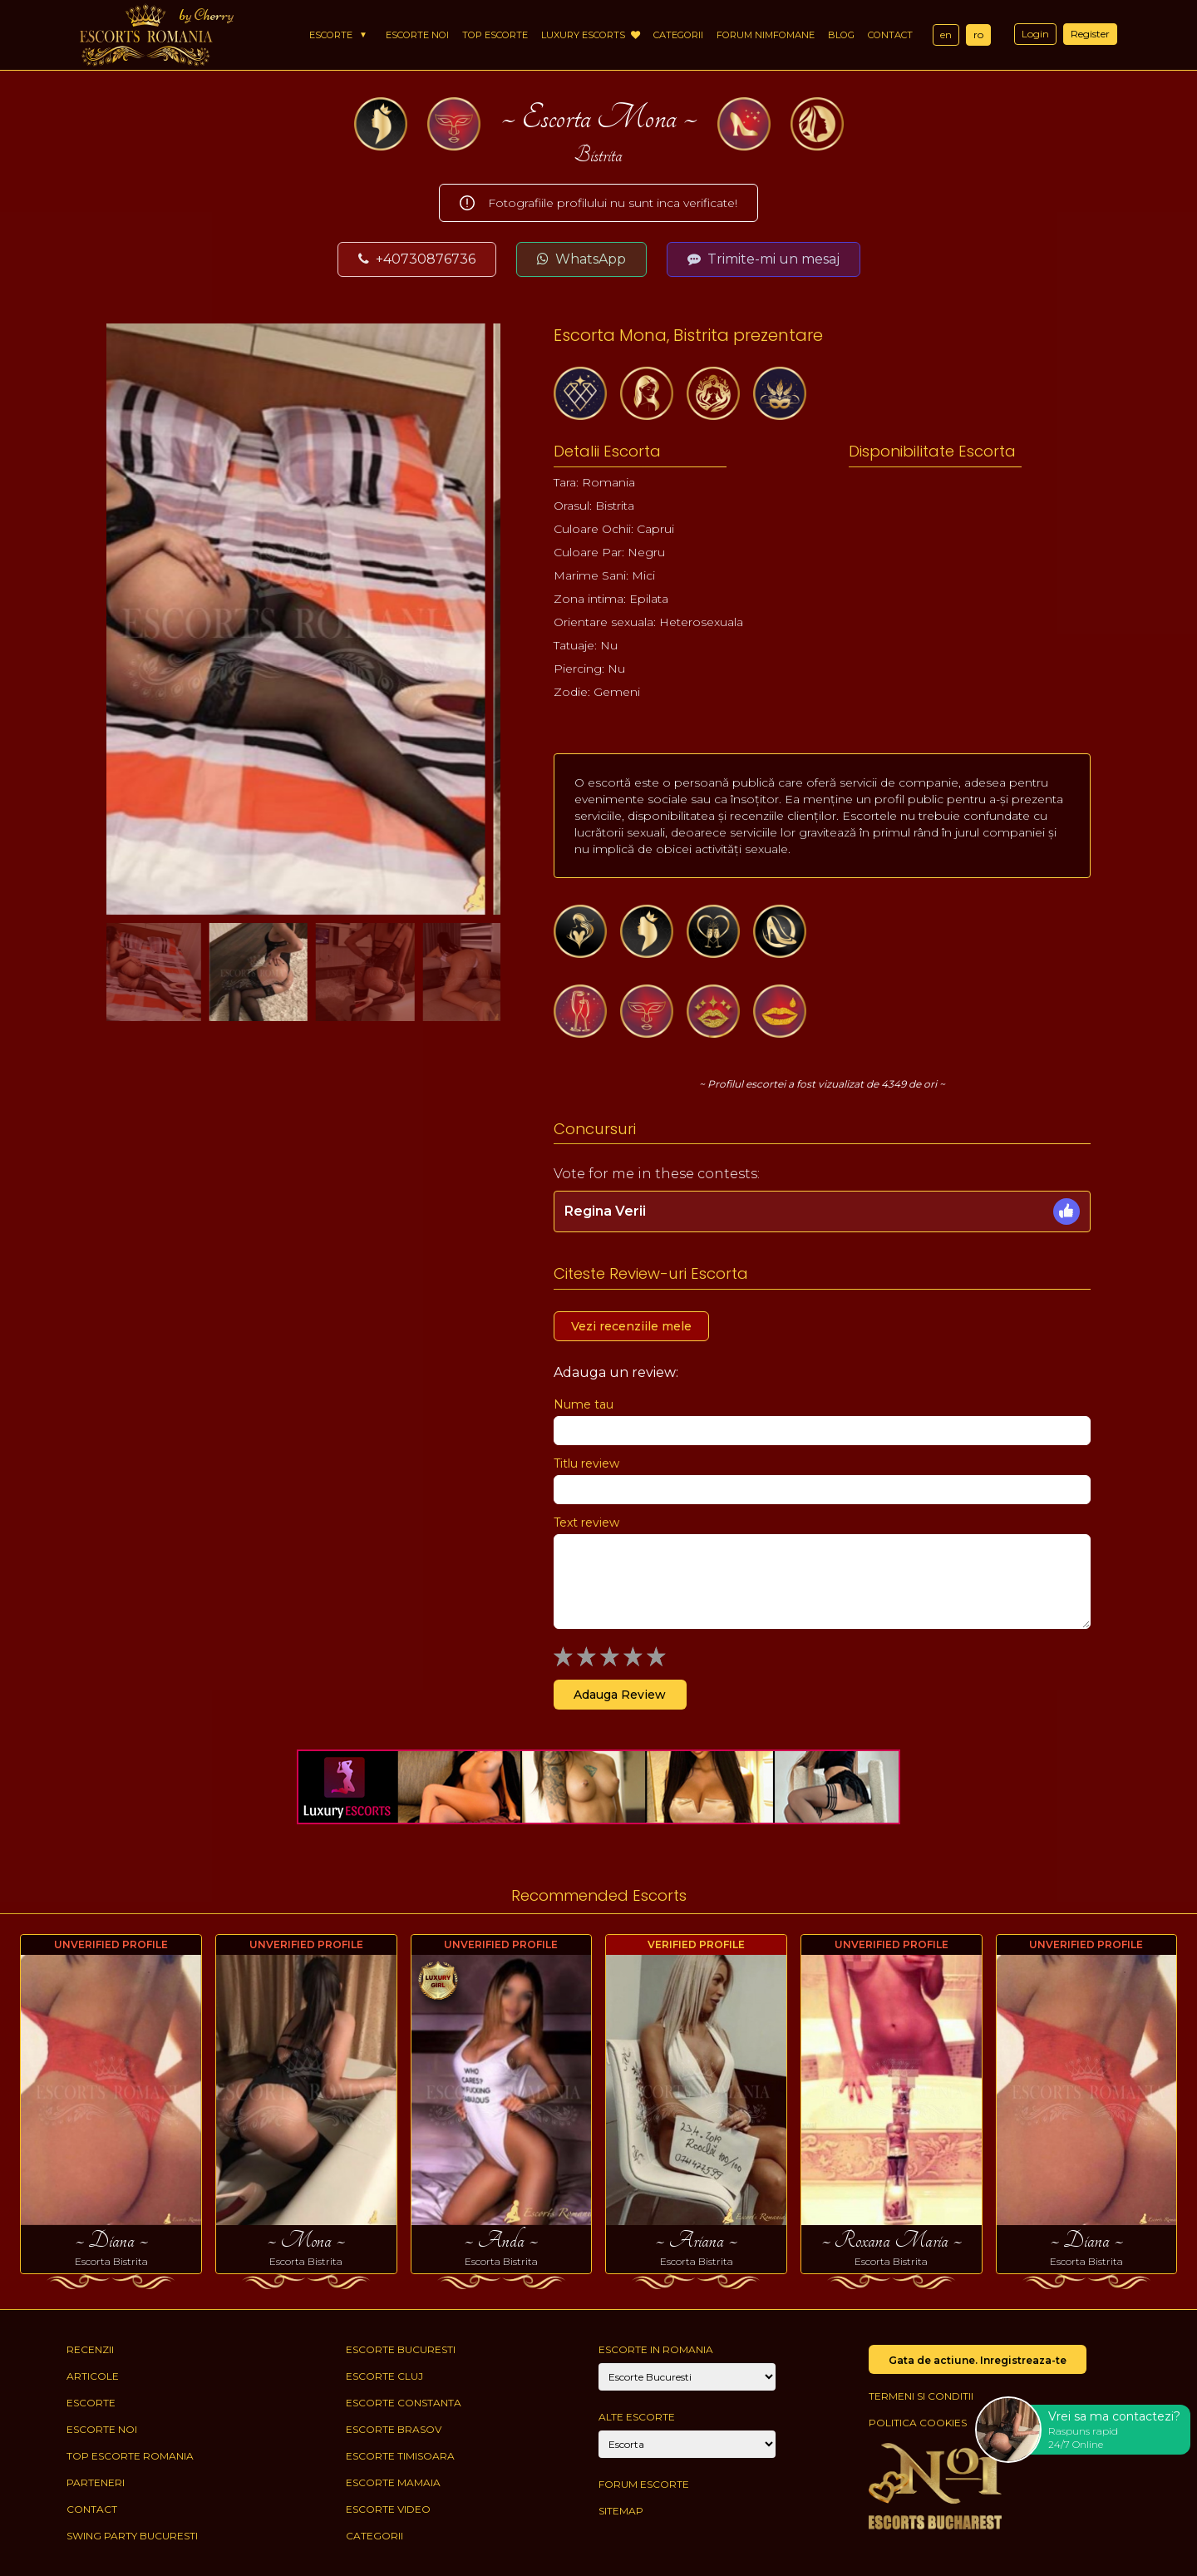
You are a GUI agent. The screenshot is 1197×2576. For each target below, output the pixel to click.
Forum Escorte (643, 2484)
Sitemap (620, 2510)
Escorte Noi (417, 35)
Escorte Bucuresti (401, 2349)
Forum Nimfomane (766, 35)
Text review (586, 1522)
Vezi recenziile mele (631, 1326)
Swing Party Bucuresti (132, 2535)
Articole (92, 2376)
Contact (890, 35)
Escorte (330, 35)
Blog (841, 35)
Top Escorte (495, 35)
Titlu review (586, 1463)
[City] (687, 2377)
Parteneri (95, 2482)
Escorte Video (388, 2509)
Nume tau (583, 1404)
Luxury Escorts (590, 35)
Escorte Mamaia (393, 2482)
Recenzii (90, 2349)
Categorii (678, 35)
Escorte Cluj (384, 2376)
